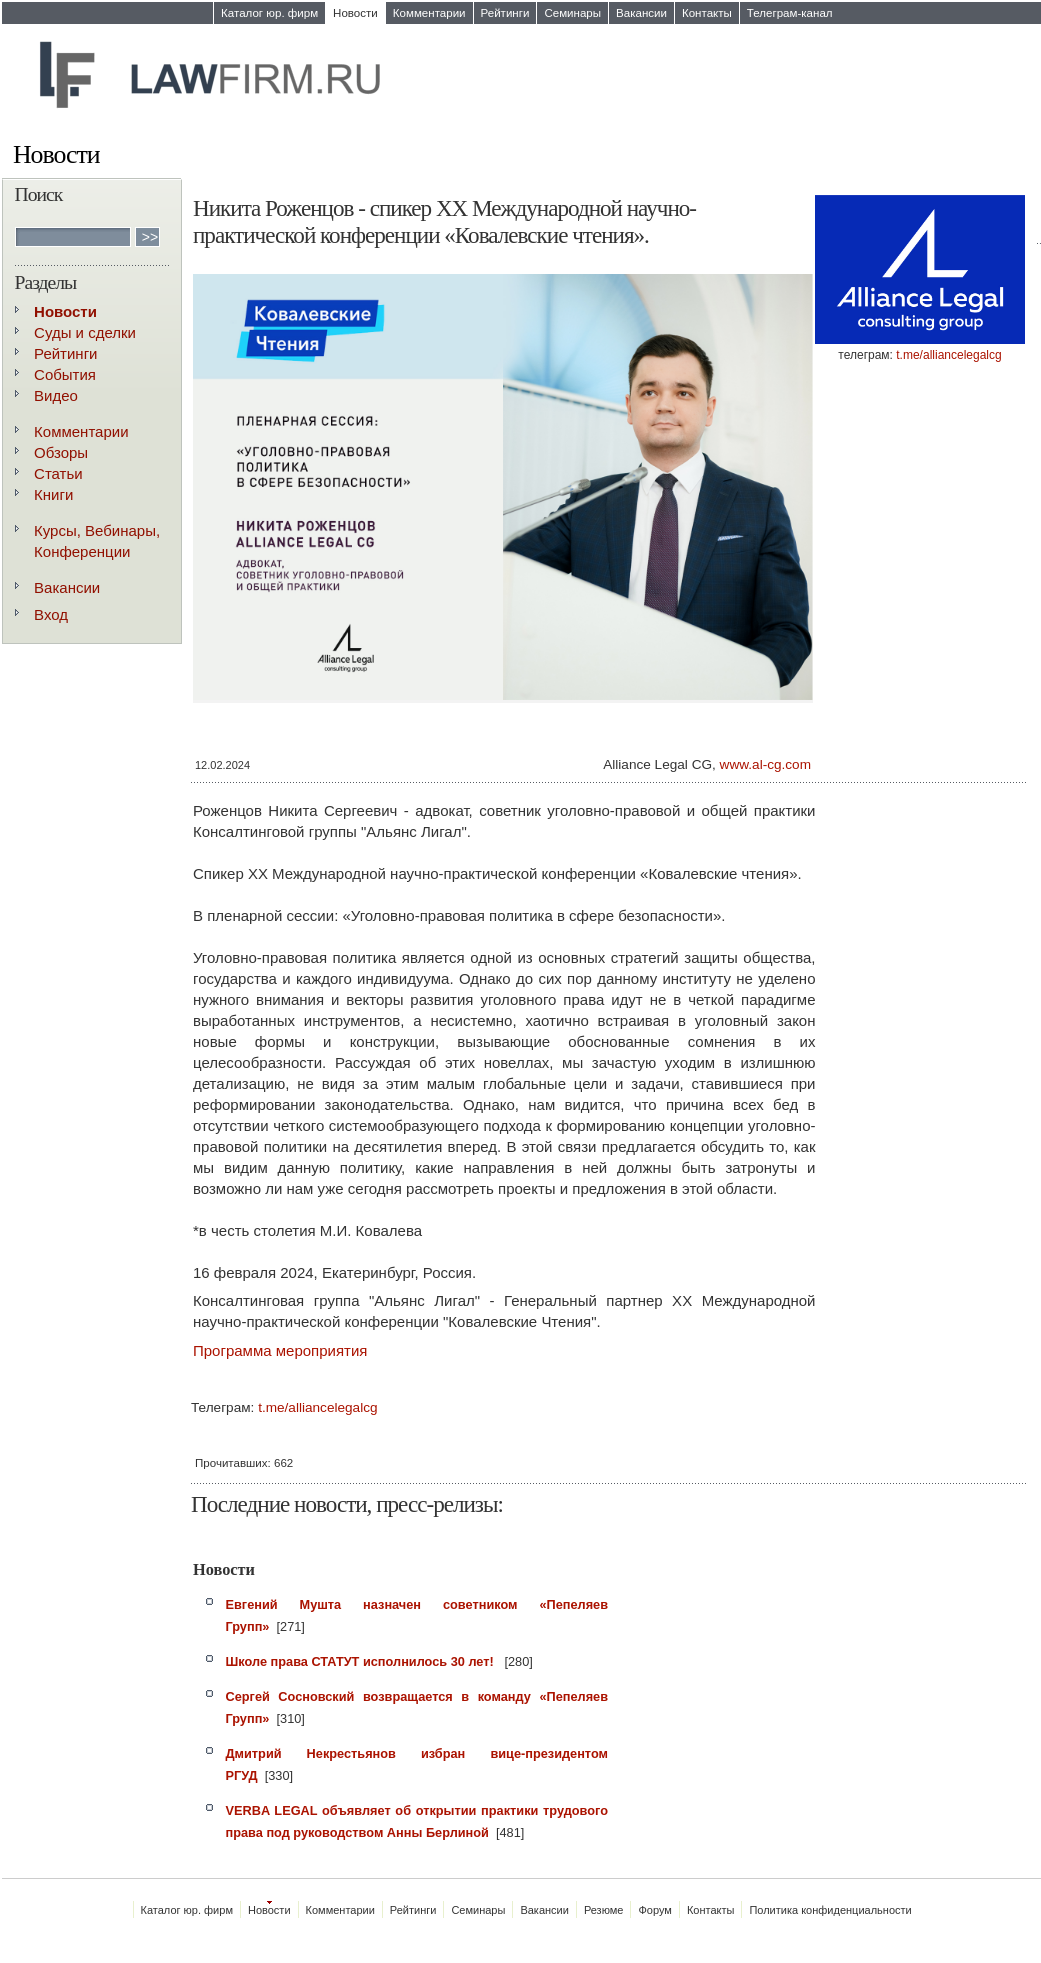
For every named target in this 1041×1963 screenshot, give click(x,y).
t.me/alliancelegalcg (948, 355)
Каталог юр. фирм (269, 13)
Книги (53, 494)
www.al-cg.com (765, 764)
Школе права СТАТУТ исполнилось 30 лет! (362, 1661)
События (65, 374)
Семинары (572, 13)
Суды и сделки (85, 332)
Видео (56, 395)
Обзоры (61, 452)
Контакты (707, 13)
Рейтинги (505, 13)
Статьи (58, 473)
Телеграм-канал (790, 13)
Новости (355, 13)
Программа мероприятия (280, 1350)
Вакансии (641, 13)
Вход (51, 614)
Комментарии (429, 13)
